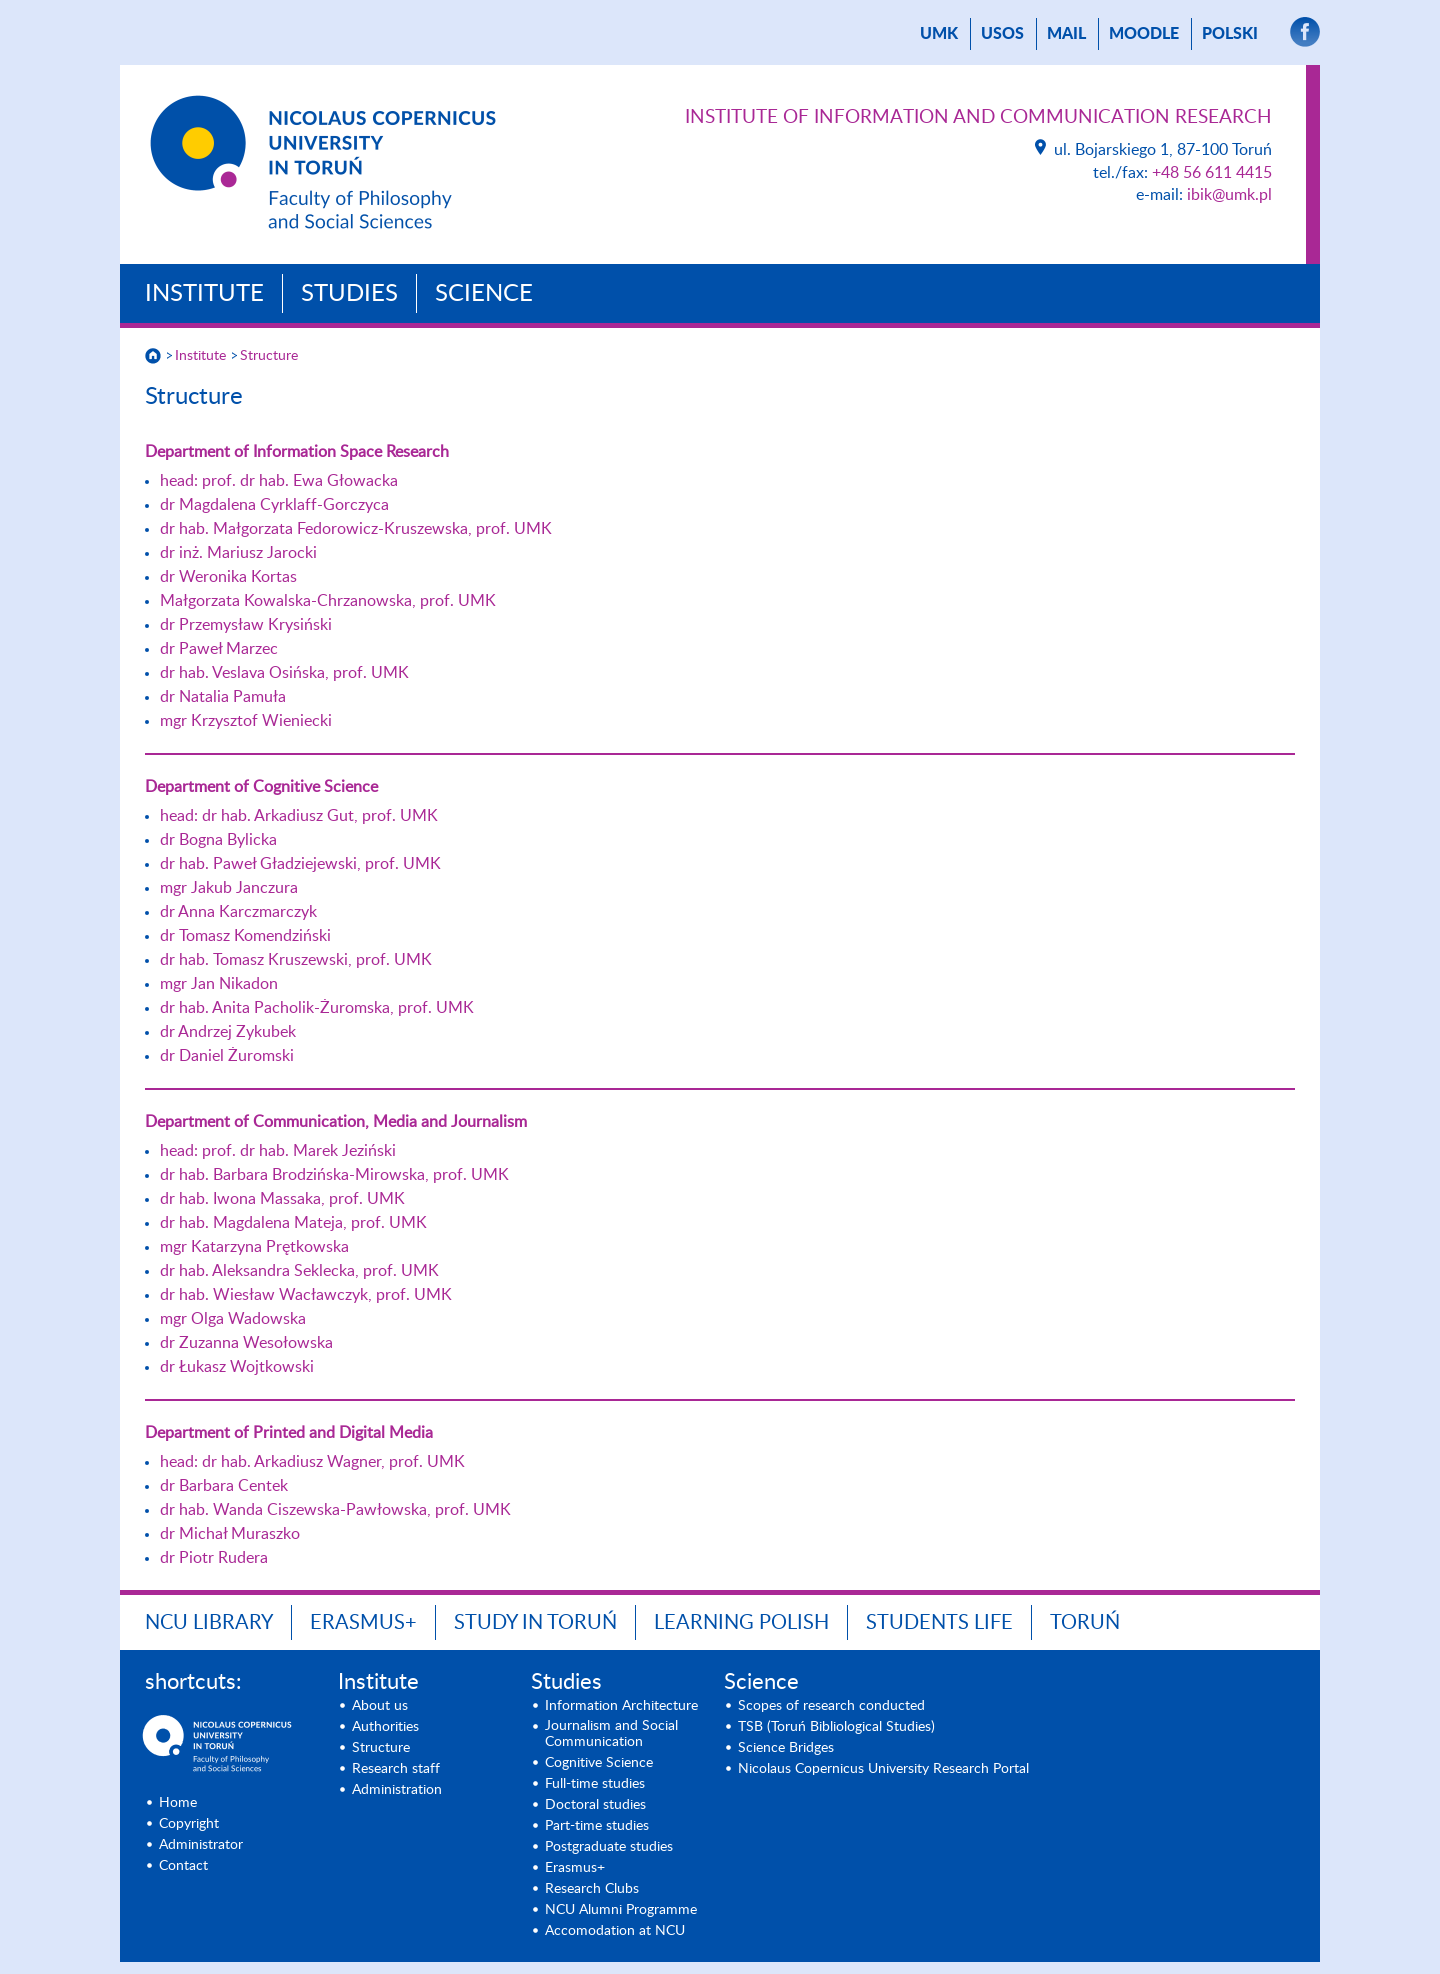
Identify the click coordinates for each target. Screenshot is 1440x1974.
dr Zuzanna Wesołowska (246, 1343)
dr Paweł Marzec (219, 649)
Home (178, 1803)
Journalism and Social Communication (611, 1734)
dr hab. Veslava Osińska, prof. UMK (284, 673)
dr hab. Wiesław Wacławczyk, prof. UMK (306, 1295)
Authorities (385, 1727)
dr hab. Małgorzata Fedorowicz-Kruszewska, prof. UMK (356, 529)
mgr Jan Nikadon (219, 984)
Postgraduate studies (609, 1847)
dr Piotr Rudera (214, 1558)
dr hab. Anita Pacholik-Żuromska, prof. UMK (317, 1008)
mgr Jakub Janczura (229, 888)
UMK (939, 34)
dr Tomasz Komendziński (245, 936)
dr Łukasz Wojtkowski (237, 1367)
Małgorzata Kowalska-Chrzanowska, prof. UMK (328, 601)
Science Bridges (786, 1748)
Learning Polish (741, 1623)
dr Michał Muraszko (230, 1534)
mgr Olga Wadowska (233, 1319)
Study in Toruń (535, 1623)
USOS (1002, 34)
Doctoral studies (595, 1805)
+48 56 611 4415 (1212, 173)
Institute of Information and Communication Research (978, 117)
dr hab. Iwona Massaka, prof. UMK (282, 1199)
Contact (183, 1866)
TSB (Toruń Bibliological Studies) (836, 1727)
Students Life (939, 1623)
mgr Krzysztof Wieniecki (246, 721)
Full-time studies (595, 1784)
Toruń (1085, 1623)
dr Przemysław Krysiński (246, 625)
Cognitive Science (599, 1763)
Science (484, 294)
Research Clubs (592, 1889)
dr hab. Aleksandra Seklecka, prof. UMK (299, 1271)
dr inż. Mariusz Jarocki (238, 553)
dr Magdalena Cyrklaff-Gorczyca (274, 505)
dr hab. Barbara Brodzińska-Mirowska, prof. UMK (334, 1175)
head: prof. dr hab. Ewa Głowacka (279, 481)
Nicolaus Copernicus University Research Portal (883, 1769)
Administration (397, 1790)
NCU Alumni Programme (621, 1910)
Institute (204, 294)
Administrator (201, 1845)
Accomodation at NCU (615, 1931)
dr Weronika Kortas (228, 577)
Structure (269, 356)
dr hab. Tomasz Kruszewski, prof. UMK (296, 960)
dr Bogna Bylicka (218, 840)
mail (1066, 34)
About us (380, 1706)
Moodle (1144, 34)
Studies (349, 294)
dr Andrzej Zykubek (228, 1032)
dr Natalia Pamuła (223, 697)
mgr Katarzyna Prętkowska (254, 1247)
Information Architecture (621, 1706)
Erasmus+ (363, 1623)
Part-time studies (597, 1826)
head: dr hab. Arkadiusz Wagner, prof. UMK (312, 1462)
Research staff (396, 1769)
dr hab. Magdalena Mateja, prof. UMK (293, 1223)
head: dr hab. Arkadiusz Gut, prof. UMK (299, 816)
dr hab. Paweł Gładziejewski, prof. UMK (300, 864)
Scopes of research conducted (831, 1706)
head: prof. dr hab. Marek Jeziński (278, 1151)
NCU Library (209, 1623)
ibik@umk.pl (1229, 195)
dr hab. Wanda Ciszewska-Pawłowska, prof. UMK (335, 1510)
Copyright (189, 1824)
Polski (1230, 34)
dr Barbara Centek (224, 1486)
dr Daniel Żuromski (227, 1056)
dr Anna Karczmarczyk (238, 912)
